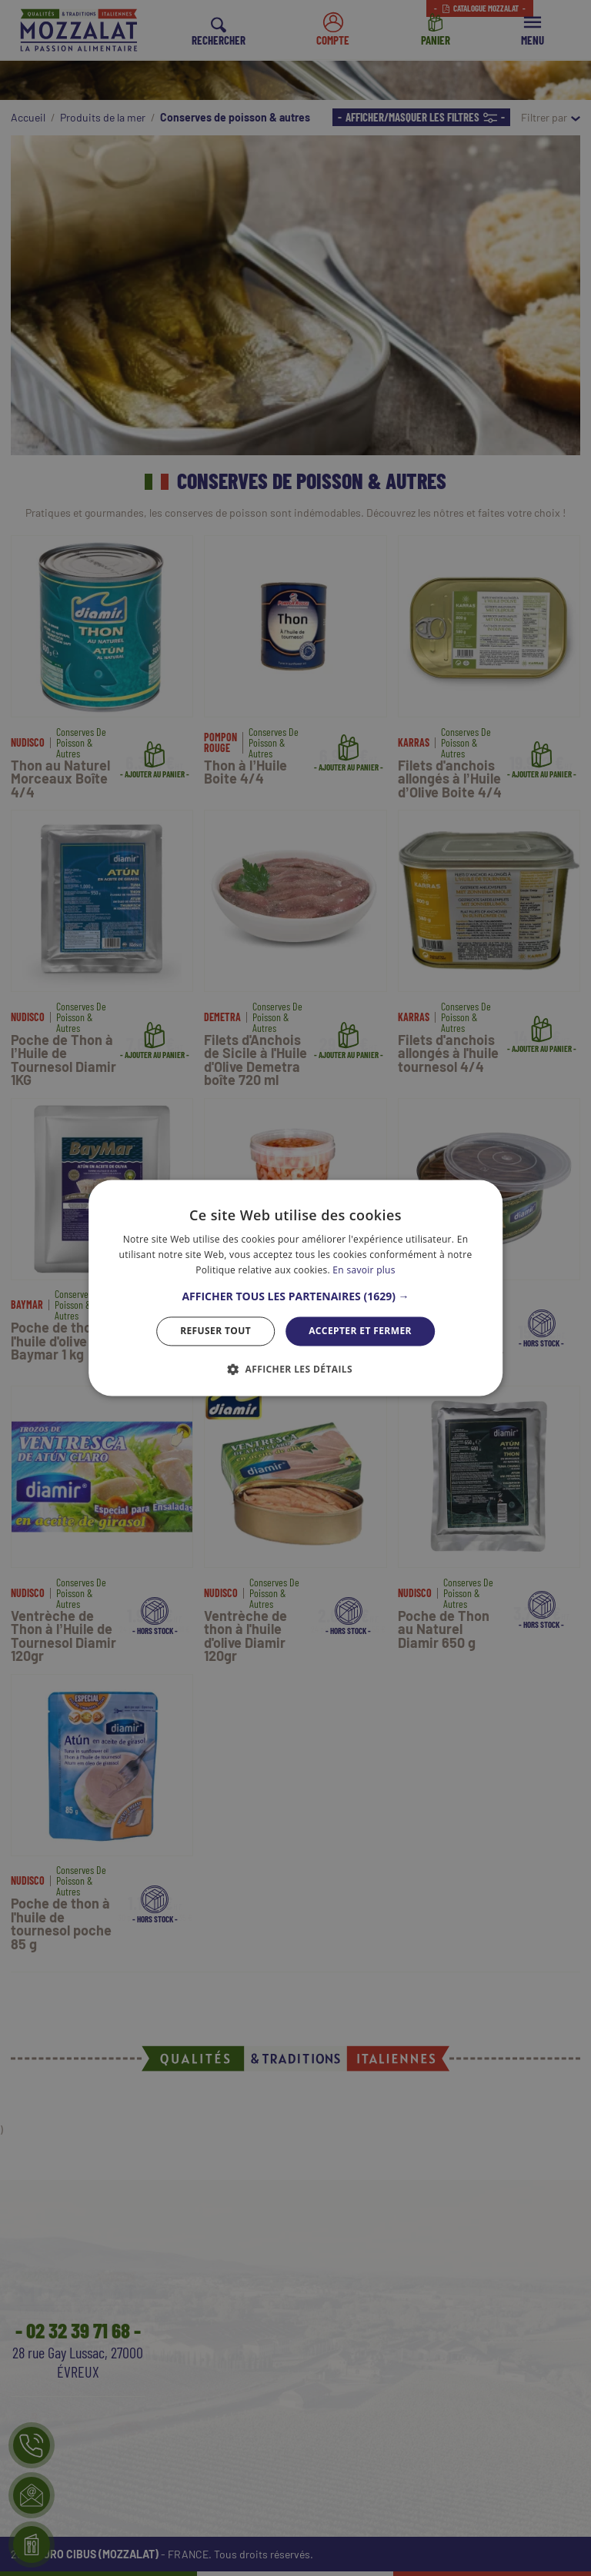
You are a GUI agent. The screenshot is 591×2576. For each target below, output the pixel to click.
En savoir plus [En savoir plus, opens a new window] (363, 1269)
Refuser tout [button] (215, 1330)
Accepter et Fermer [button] (360, 1330)
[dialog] (295, 1288)
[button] (295, 1296)
